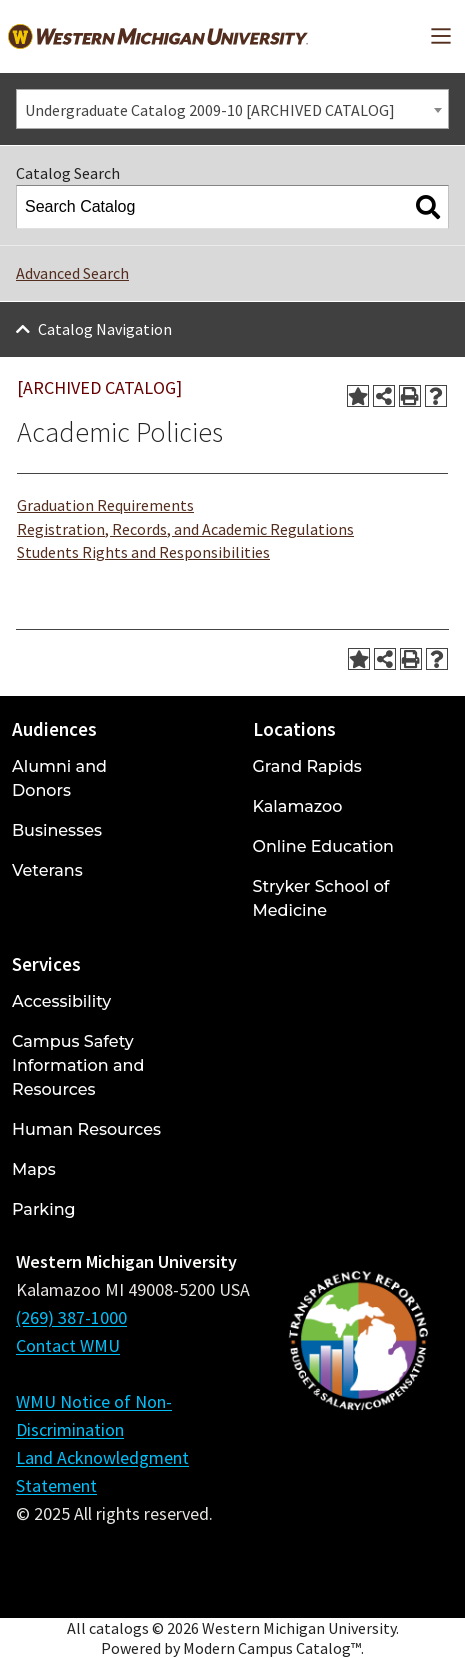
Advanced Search (72, 273)
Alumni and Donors (59, 778)
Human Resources (86, 1129)
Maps (34, 1169)
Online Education (323, 846)
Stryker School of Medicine (321, 898)
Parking (44, 1209)
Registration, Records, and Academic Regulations (185, 529)
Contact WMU (68, 1345)
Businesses (57, 830)
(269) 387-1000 (71, 1317)
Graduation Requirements (105, 505)
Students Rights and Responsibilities (143, 552)
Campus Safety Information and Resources (78, 1065)
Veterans (47, 870)
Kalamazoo (298, 806)
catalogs (119, 1628)
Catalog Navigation (105, 329)
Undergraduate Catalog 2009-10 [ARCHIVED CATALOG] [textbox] (210, 110)
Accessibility (61, 1001)
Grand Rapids (307, 766)
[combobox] (232, 109)
